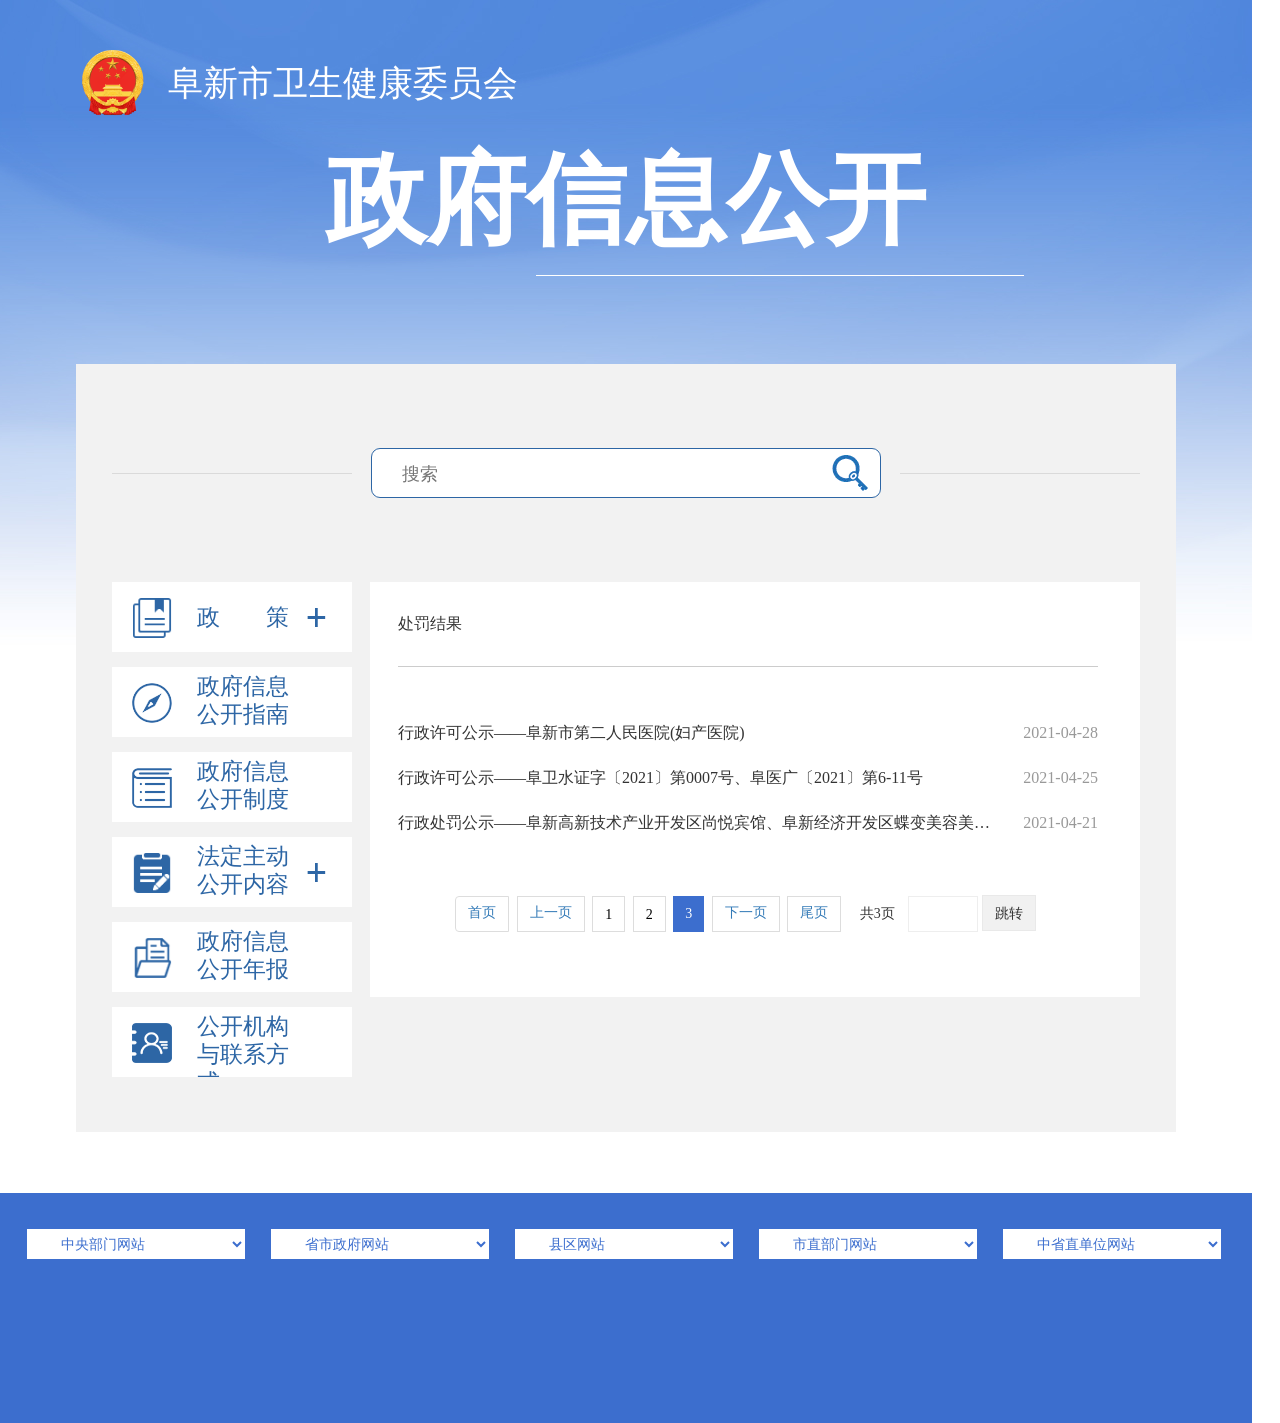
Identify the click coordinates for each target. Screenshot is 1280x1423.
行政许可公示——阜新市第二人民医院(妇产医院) (748, 732)
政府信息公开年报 (243, 955)
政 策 (243, 617)
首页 (482, 912)
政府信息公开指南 (243, 700)
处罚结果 (430, 623)
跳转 (1009, 913)
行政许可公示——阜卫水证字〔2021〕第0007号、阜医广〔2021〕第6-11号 (748, 777)
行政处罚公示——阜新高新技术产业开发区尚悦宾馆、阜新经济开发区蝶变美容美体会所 (748, 822)
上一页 (551, 912)
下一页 (746, 912)
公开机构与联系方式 (243, 1054)
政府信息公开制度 (243, 785)
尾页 (814, 912)
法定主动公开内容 (243, 870)
